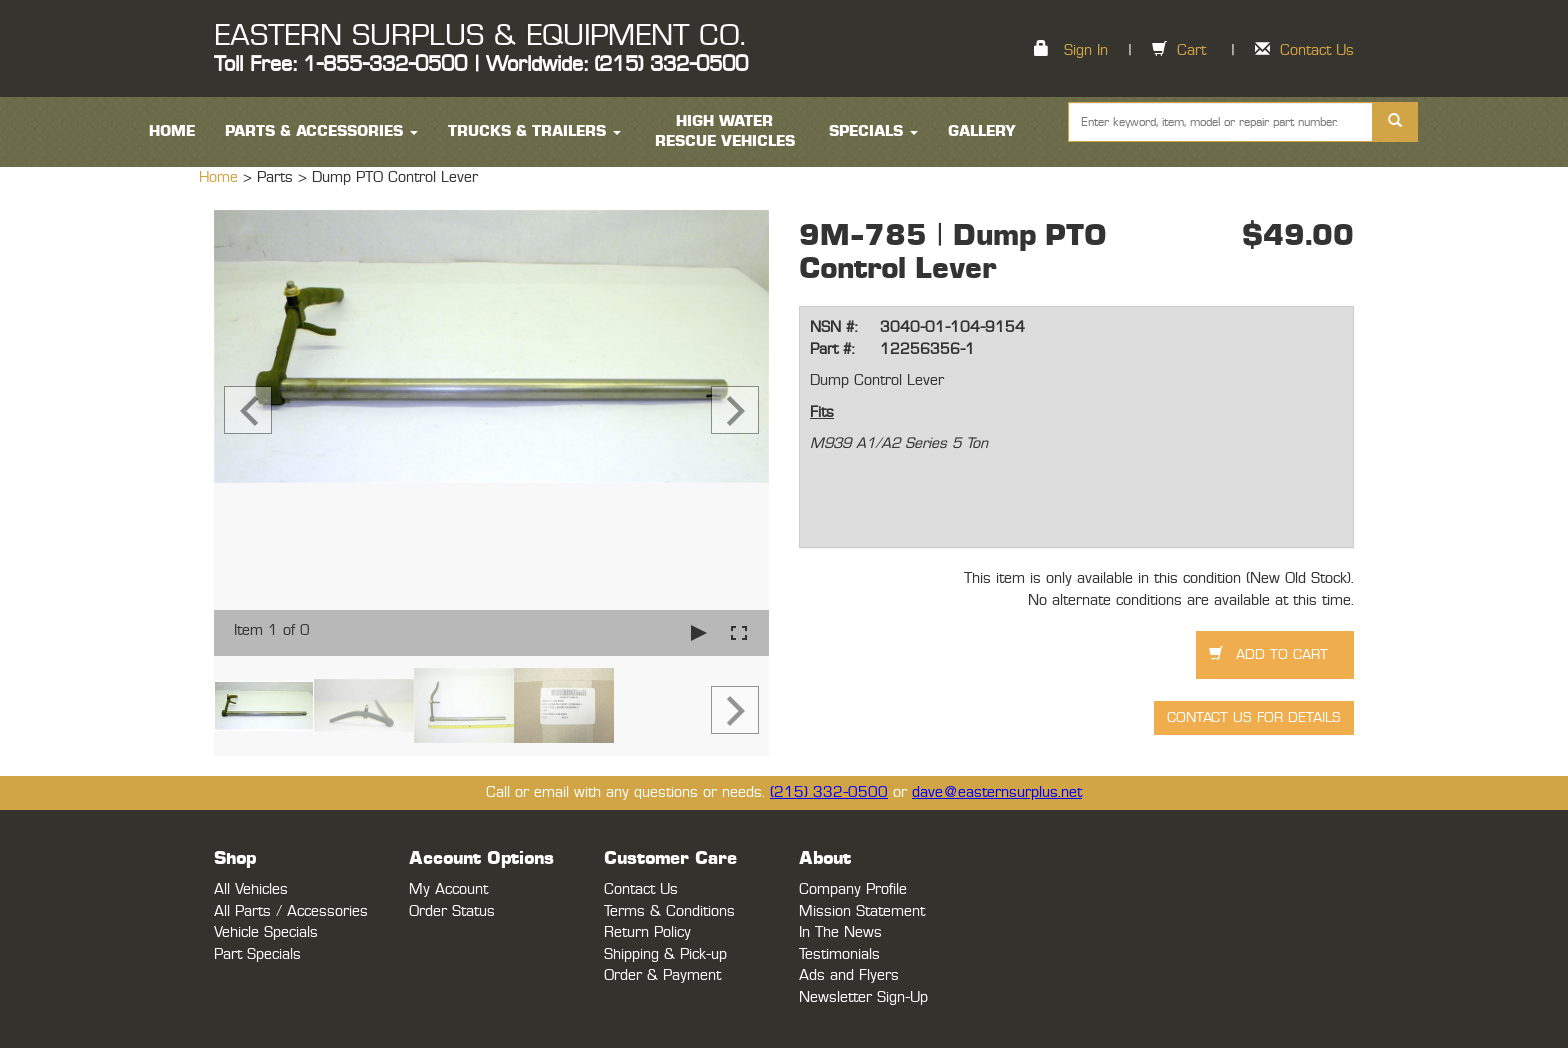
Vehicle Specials (266, 932)
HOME (172, 131)
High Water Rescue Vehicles (725, 131)
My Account (448, 889)
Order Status (452, 911)
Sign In (1086, 50)
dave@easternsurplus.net (997, 792)
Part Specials (257, 954)
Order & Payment (662, 975)
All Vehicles (251, 889)
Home (221, 177)
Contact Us (1317, 50)
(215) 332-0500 (829, 792)
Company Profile (853, 889)
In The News (840, 932)
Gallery (982, 131)
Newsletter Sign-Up (863, 997)
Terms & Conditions (669, 911)
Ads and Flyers (849, 975)
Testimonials (839, 954)
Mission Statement (862, 911)
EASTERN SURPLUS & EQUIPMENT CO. (479, 36)
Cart (1191, 50)
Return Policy (647, 932)
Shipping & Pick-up (665, 954)
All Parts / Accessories (291, 911)
